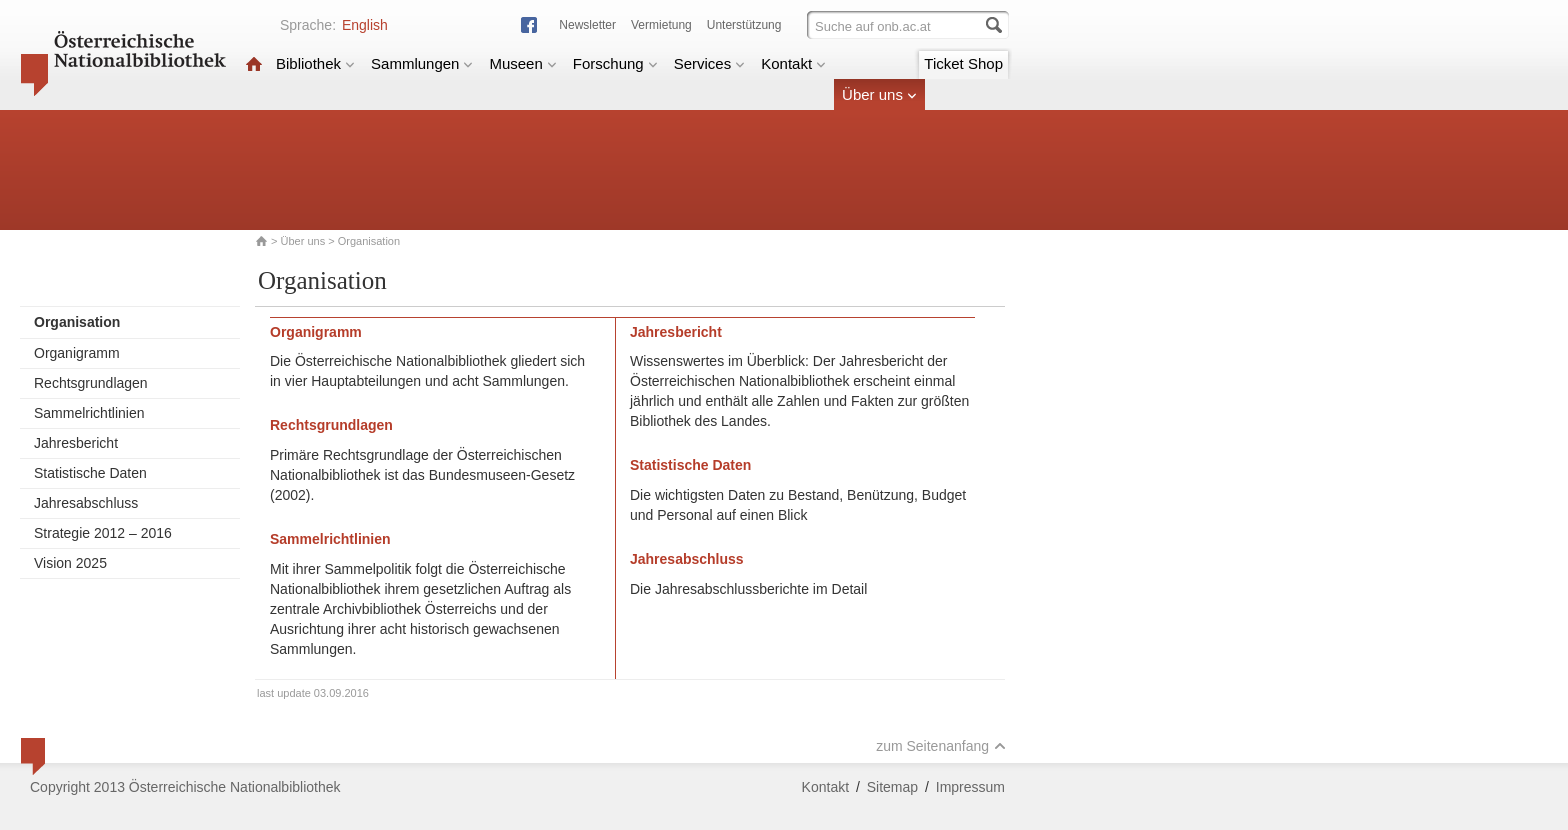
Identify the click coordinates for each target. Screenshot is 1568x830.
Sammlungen (422, 63)
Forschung (615, 63)
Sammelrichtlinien (89, 413)
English (365, 25)
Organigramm (77, 353)
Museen (522, 63)
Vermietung (661, 25)
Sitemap (892, 787)
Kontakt (793, 63)
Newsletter (587, 25)
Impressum (970, 787)
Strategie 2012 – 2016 (103, 533)
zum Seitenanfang (941, 746)
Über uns (879, 94)
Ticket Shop (963, 63)
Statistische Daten (90, 473)
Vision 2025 (70, 563)
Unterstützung (744, 25)
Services (710, 63)
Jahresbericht (76, 443)
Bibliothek (315, 63)
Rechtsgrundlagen (91, 383)
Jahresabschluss (86, 503)
